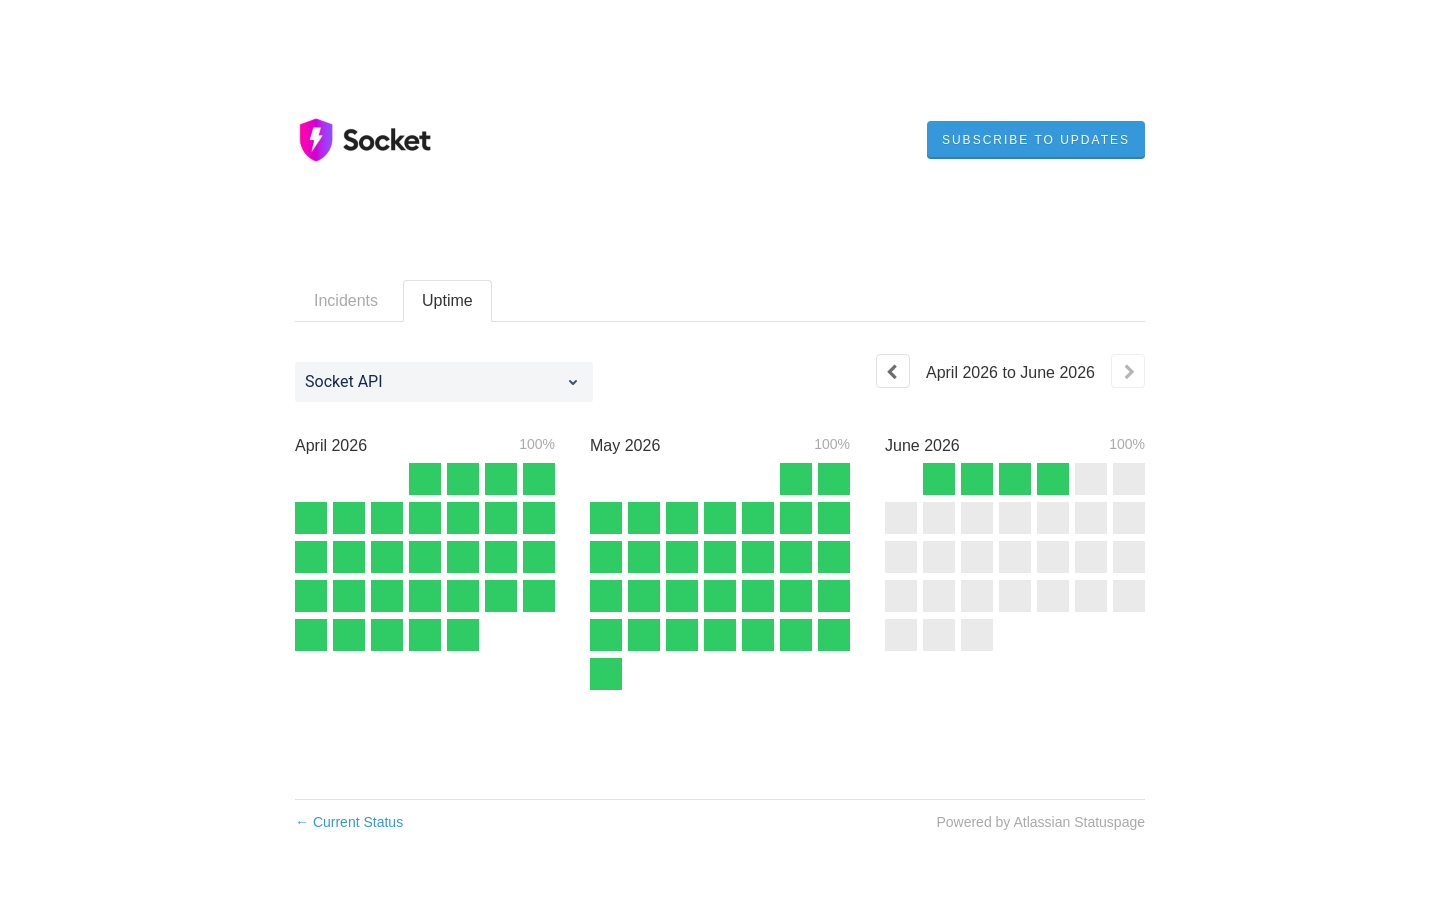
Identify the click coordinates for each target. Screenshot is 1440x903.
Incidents (346, 300)
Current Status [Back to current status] (349, 822)
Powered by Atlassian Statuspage (1040, 822)
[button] (1036, 140)
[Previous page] (893, 371)
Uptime (447, 300)
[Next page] (1128, 371)
